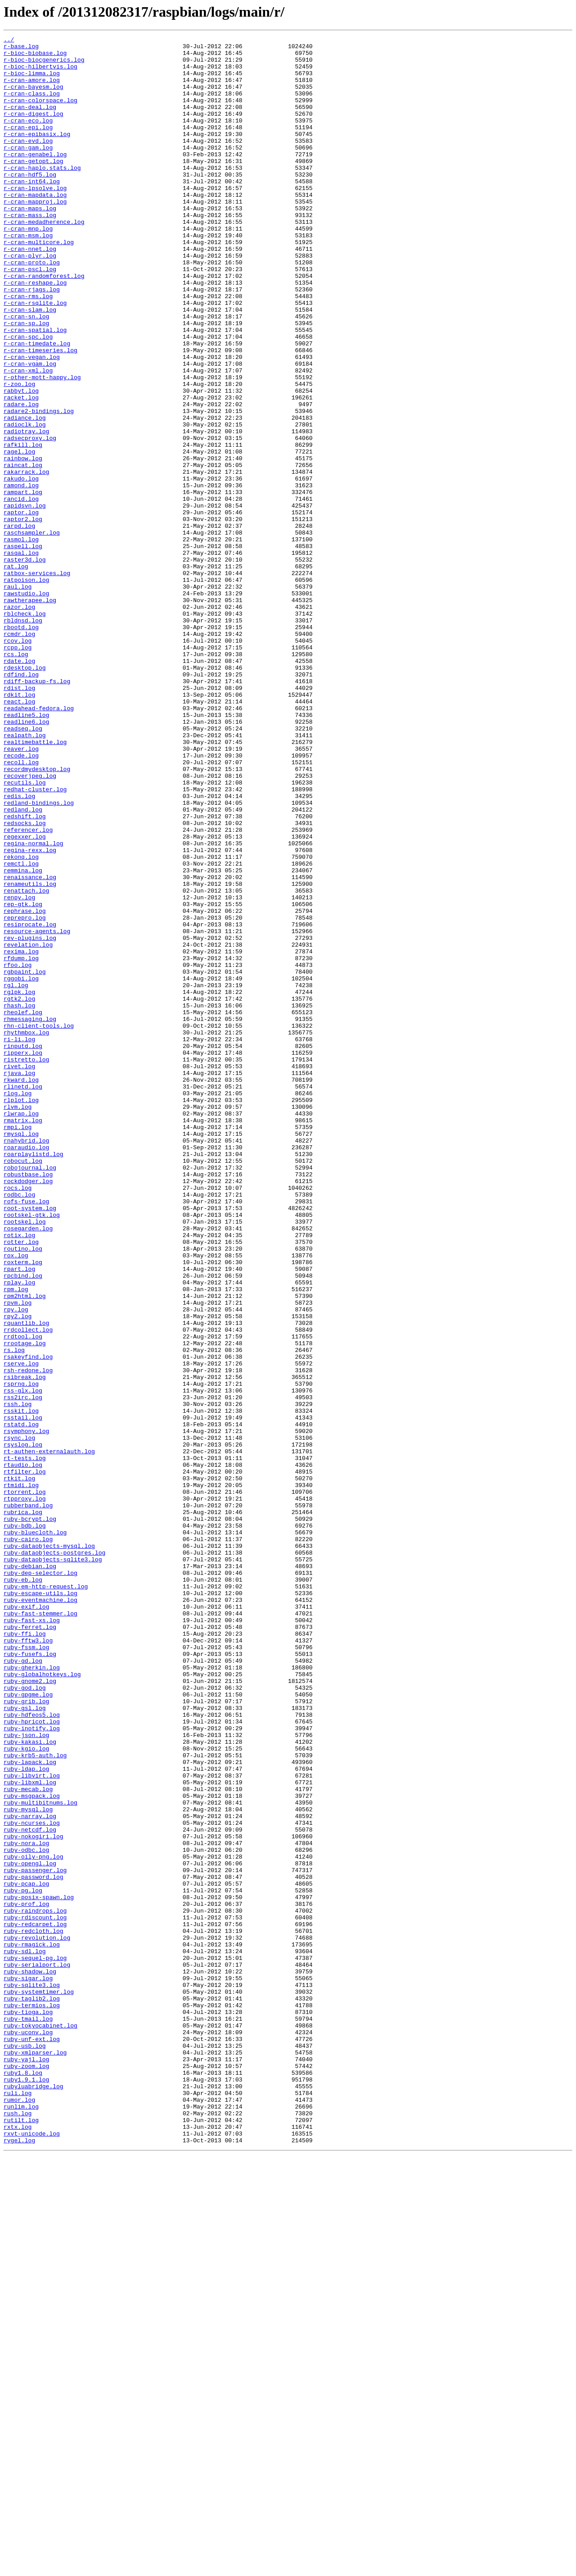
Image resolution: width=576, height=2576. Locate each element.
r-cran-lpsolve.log (35, 219)
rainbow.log (23, 543)
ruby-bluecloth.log (35, 1832)
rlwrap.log (21, 1329)
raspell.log (23, 648)
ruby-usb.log (25, 2448)
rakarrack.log (26, 559)
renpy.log (19, 1070)
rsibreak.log (25, 1646)
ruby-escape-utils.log (40, 1905)
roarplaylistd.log (33, 1378)
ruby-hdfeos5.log (32, 2051)
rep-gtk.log (23, 1078)
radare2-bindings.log (39, 486)
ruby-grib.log (26, 2035)
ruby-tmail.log (28, 2416)
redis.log (19, 948)
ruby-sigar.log (28, 2367)
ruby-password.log (33, 2245)
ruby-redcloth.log (33, 2310)
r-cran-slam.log (30, 365)
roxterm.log (23, 1508)
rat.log (16, 673)
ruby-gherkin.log (32, 1994)
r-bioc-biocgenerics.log (44, 65)
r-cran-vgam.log (30, 430)
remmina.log (23, 1038)
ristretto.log (26, 1265)
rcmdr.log (19, 754)
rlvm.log (18, 1321)
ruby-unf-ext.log (32, 2440)
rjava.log (19, 1281)
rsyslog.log (23, 1727)
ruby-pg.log (23, 2262)
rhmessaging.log (30, 1216)
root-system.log (30, 1443)
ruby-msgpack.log (32, 2148)
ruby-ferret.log (30, 1945)
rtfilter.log (25, 1759)
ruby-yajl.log (26, 2464)
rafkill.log (23, 527)
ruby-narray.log (30, 2172)
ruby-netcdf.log (30, 2189)
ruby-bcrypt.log (30, 1816)
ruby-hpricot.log (32, 2059)
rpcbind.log (23, 1524)
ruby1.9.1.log (26, 2489)
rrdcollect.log (28, 1589)
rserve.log (21, 1629)
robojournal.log (30, 1394)
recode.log (21, 900)
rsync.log (19, 1718)
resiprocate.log (30, 1102)
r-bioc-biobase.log (35, 57)
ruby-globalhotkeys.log (42, 2002)
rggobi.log (21, 1167)
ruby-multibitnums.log (40, 2156)
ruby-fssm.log (26, 1970)
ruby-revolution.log (37, 2318)
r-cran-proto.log (32, 308)
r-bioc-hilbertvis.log (40, 73)
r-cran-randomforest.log (44, 324)
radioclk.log (25, 503)
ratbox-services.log (37, 681)
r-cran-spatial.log (35, 389)
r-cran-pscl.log (30, 316)
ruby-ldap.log (26, 2116)
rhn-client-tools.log (39, 1224)
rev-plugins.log (30, 1119)
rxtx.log (18, 2545)
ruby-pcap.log (26, 2253)
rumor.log (19, 2513)
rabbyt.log (21, 462)
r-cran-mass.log (30, 251)
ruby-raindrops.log (35, 2286)
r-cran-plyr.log (30, 300)
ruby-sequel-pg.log (35, 2343)
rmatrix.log (23, 1337)
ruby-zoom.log (26, 2472)
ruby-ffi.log (25, 1954)
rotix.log (19, 1475)
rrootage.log (25, 1605)
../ (9, 40)
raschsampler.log (32, 632)
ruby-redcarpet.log (35, 2302)
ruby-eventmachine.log (40, 1913)
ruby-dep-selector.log (40, 1881)
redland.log (23, 965)
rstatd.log (21, 1702)
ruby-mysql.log (28, 2164)
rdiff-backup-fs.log (37, 811)
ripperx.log (23, 1256)
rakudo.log (21, 567)
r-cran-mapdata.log (35, 227)
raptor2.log (23, 616)
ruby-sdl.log (25, 2335)
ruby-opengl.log (30, 2229)
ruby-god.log (25, 2018)
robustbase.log (28, 1402)
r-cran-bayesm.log (33, 97)
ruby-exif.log (26, 1921)
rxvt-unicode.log (32, 2553)
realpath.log (25, 875)
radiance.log (25, 494)
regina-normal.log (33, 1005)
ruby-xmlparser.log (35, 2456)
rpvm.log (18, 1556)
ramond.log (21, 575)
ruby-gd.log (23, 1986)
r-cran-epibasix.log (37, 154)
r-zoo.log (19, 454)
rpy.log (16, 1564)
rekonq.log (21, 1021)
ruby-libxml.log (30, 2132)
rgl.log (16, 1175)
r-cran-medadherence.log (44, 259)
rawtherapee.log (30, 713)
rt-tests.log (25, 1743)
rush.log (18, 2529)
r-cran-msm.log (28, 276)
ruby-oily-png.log (33, 2221)
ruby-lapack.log (30, 2108)
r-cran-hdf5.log (30, 203)
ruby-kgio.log (26, 2091)
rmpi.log (18, 1346)
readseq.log (23, 867)
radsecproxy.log (30, 519)
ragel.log (19, 535)
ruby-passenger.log (35, 2237)
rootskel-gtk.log (32, 1451)
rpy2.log (18, 1573)
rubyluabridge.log (33, 2497)
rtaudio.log (23, 1751)
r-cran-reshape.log (35, 332)
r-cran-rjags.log (32, 340)
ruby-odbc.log (26, 2213)
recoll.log (21, 908)
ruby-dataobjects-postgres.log (54, 1856)
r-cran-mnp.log (28, 267)
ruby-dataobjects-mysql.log (49, 1848)
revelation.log (28, 1127)
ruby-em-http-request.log (46, 1897)
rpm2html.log (25, 1548)
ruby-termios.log (32, 2399)
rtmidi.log (21, 1775)
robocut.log (23, 1386)
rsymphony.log (26, 1710)
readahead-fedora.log (39, 843)
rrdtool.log (23, 1597)
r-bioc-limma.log (32, 81)
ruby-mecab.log (28, 2140)
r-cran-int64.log (32, 211)
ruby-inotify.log (32, 2067)
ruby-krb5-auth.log (35, 2099)
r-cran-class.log (32, 105)
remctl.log (21, 1029)
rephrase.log (25, 1086)
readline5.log (26, 851)
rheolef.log (23, 1208)
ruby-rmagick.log (32, 2326)
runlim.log (21, 2521)
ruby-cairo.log (28, 1840)
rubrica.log (23, 1808)
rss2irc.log (23, 1670)
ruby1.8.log (23, 2480)
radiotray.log (26, 511)
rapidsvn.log (25, 600)
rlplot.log (21, 1313)
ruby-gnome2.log (30, 2010)
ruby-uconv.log (28, 2432)
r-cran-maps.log (30, 243)
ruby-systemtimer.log (39, 2383)
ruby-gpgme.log (28, 2027)
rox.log (16, 1500)
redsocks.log (25, 981)
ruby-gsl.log (25, 2043)
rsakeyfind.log (28, 1621)
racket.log (21, 470)
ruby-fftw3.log (28, 1962)
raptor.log (21, 608)
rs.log (14, 1613)
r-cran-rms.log (28, 349)
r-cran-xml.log (28, 438)
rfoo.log (18, 1151)
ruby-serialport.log (37, 2351)
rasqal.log (21, 657)
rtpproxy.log (25, 1791)
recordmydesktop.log (37, 916)
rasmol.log (21, 640)
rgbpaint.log (25, 1159)
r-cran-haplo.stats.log (42, 194)
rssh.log (18, 1678)
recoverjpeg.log (30, 924)
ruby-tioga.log (28, 2408)
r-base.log (21, 49)
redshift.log (25, 973)
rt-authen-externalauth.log (49, 1735)
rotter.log (21, 1483)
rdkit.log (19, 827)
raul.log (18, 697)
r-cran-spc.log (28, 397)
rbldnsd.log (23, 738)
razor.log (19, 721)
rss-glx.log (23, 1662)
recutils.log (25, 932)
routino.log (23, 1492)
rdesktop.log (25, 794)
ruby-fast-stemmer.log (40, 1929)
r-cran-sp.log (26, 381)
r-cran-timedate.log (37, 405)
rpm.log (16, 1540)
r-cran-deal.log (30, 122)
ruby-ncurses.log (32, 2181)
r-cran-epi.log (28, 146)
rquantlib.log (26, 1581)
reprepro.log (25, 1094)
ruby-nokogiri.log (33, 2197)
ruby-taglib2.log (32, 2391)
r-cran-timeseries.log (40, 413)
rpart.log (19, 1516)
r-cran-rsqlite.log (35, 357)
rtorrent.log (25, 1783)
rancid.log (21, 592)
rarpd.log (19, 624)
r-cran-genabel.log (35, 178)
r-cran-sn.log (26, 373)
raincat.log (23, 551)
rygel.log (19, 2562)
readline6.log (26, 859)
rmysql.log (21, 1354)
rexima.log (21, 1135)
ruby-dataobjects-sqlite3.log (53, 1864)
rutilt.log (21, 2537)
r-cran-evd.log (28, 162)
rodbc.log (19, 1427)
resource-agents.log (37, 1111)
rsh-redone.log (28, 1637)
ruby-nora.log (26, 2205)
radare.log (21, 478)
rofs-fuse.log (26, 1435)
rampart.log (23, 584)
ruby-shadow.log (30, 2359)
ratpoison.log (26, 689)
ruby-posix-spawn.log (39, 2270)
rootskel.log (25, 1459)
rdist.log (19, 819)
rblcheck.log (25, 730)
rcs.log (16, 778)
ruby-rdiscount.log (35, 2294)
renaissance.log (30, 1046)
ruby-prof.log (26, 2278)
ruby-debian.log (30, 1873)
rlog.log (18, 1305)
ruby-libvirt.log (32, 2124)
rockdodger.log (28, 1410)
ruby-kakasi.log (30, 2083)
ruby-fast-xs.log (32, 1937)
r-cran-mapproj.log (35, 235)
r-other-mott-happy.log (42, 446)
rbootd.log (21, 746)
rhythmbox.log (26, 1232)
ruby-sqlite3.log (32, 2375)
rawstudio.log (26, 705)
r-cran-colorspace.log (40, 113)
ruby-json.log (26, 2075)
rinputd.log (23, 1248)
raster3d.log (25, 665)
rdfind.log (21, 802)
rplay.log (19, 1532)
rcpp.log (18, 770)
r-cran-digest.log (33, 130)
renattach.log (26, 1062)
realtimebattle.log (35, 884)
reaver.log (21, 892)
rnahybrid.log (26, 1362)
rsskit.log (21, 1686)
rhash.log (19, 1200)
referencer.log (28, 989)
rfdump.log (21, 1143)
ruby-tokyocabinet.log (40, 2424)
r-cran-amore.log (32, 89)
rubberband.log (28, 1800)
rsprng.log (21, 1654)
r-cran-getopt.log (33, 186)
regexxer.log (25, 997)
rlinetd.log (23, 1297)
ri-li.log (19, 1240)
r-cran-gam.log (28, 170)
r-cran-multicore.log (39, 284)
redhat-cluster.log (35, 940)
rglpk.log (19, 1183)
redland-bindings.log (39, 956)
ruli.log (18, 2505)
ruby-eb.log (23, 1889)
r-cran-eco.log (28, 138)
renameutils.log (30, 1054)
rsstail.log (23, 1694)
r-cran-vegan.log (32, 421)
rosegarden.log (28, 1467)
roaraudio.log (26, 1370)
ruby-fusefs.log (30, 1978)
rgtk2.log (19, 1192)
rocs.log (18, 1419)
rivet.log (19, 1273)
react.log (19, 835)
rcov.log (18, 762)
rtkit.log (19, 1767)
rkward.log (21, 1289)
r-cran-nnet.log (30, 292)
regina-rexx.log (30, 1013)
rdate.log (19, 786)
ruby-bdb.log (25, 1824)
